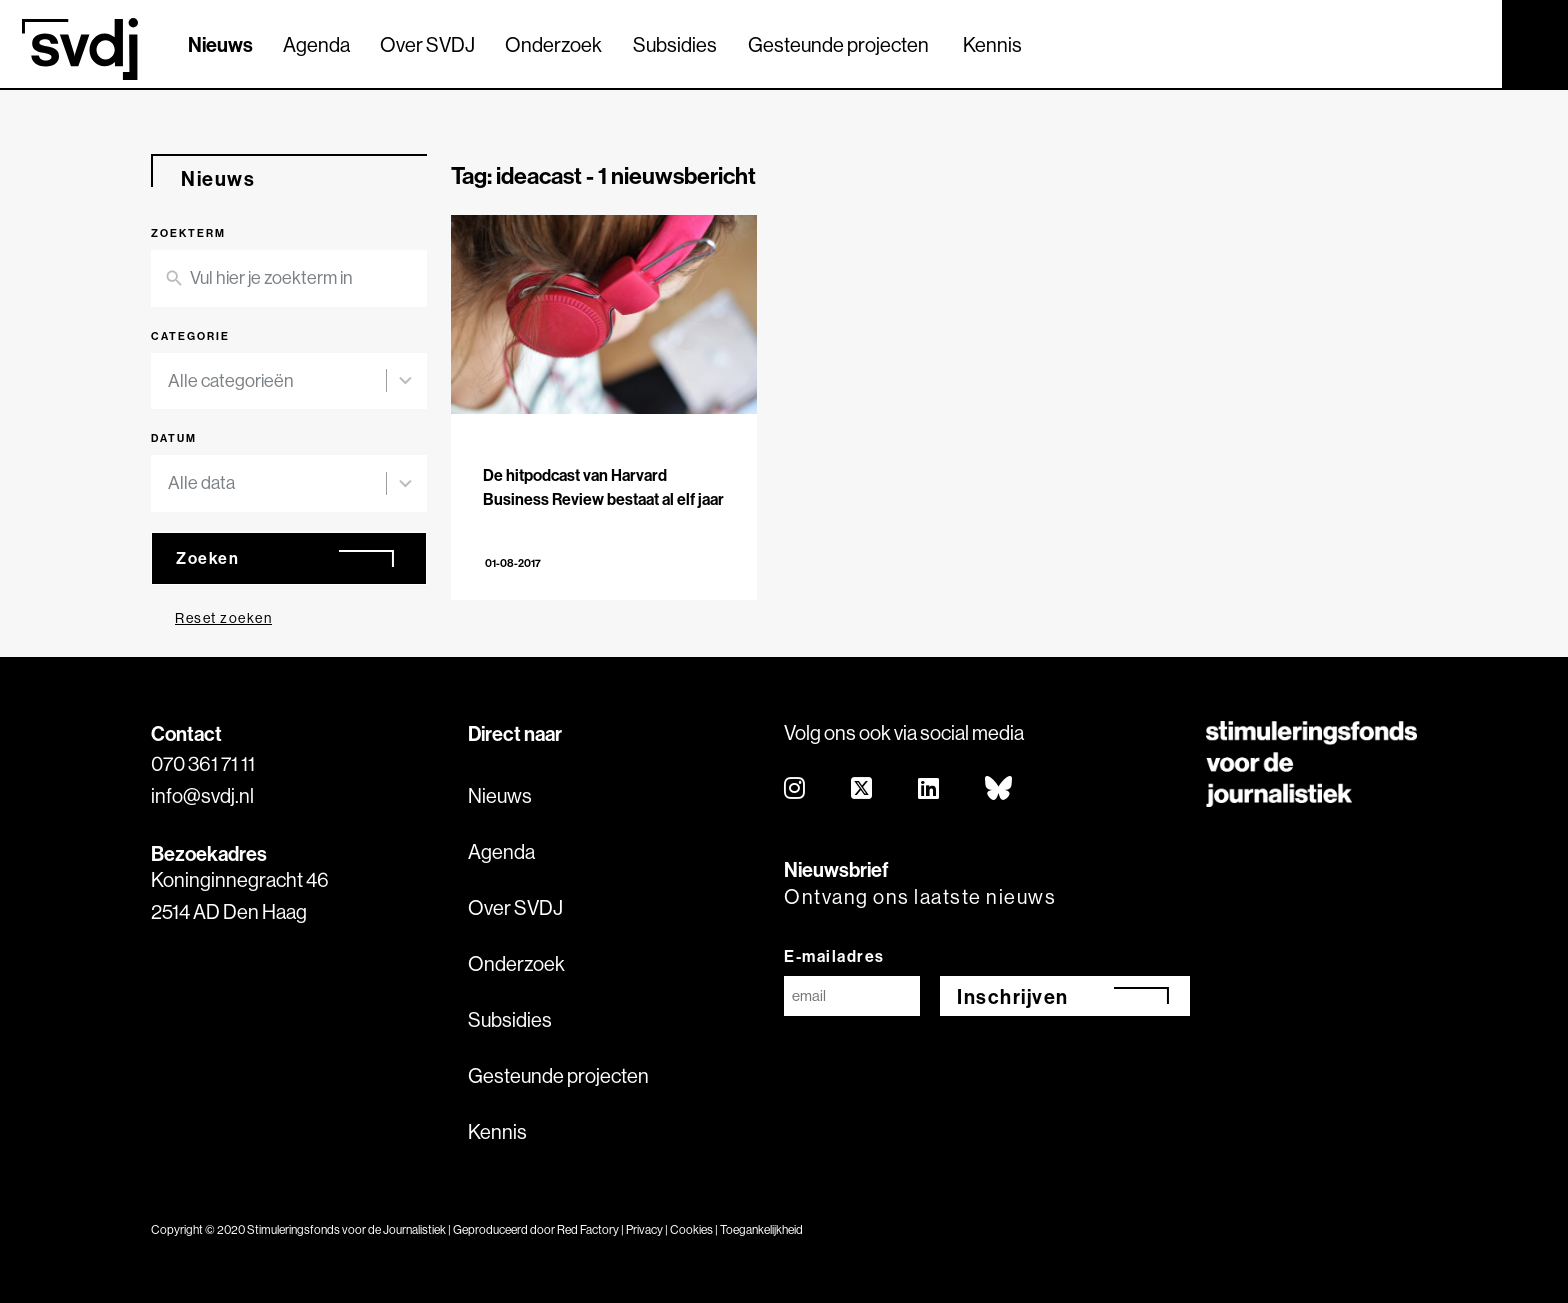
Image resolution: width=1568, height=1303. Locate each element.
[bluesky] (999, 789)
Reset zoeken (223, 618)
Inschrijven (1013, 996)
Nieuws (220, 44)
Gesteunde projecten (838, 44)
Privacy (644, 1229)
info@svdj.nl (202, 795)
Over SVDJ (427, 44)
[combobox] (277, 381)
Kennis (992, 44)
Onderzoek (553, 44)
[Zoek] (1469, 43)
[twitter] (862, 789)
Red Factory (588, 1229)
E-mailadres (834, 956)
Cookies (691, 1229)
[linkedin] (929, 789)
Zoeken (207, 558)
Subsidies (675, 44)
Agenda (316, 44)
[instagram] (795, 789)
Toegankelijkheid (761, 1229)
